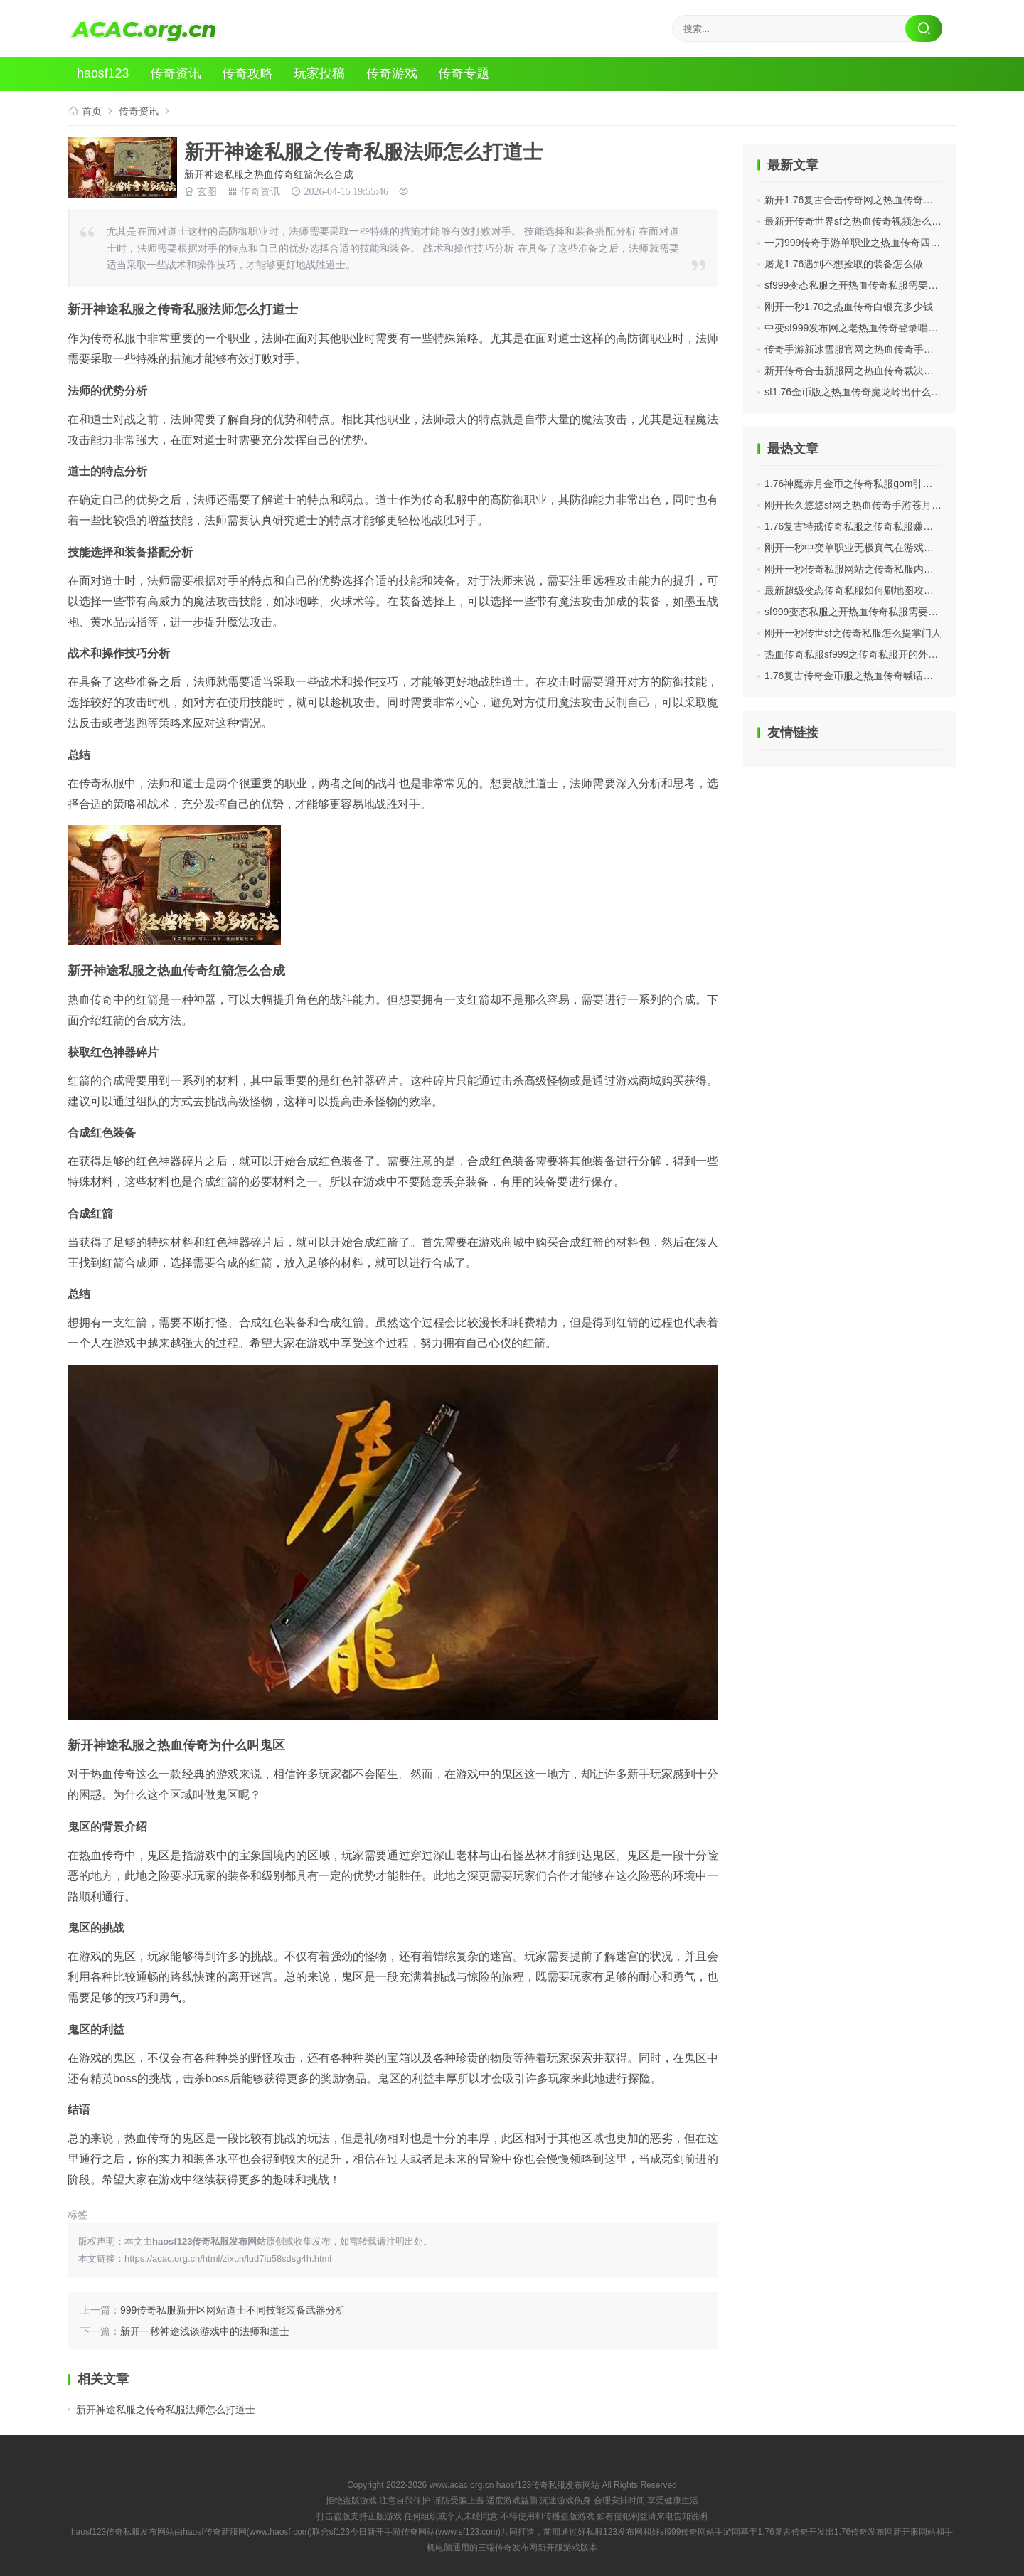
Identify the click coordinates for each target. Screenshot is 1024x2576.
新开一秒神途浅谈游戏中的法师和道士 (204, 2331)
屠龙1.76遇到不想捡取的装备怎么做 (843, 264)
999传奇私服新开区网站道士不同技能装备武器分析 (233, 2310)
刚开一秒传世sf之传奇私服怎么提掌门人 (853, 633)
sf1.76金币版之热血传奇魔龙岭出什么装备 (857, 392)
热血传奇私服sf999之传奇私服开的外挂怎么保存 (871, 654)
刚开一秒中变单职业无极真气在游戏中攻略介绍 (869, 547)
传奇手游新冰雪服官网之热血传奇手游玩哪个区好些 (878, 349)
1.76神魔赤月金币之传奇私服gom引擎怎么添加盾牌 (878, 483)
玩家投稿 (322, 74)
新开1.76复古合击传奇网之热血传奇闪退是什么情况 (878, 200)
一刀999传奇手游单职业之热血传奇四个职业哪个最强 (882, 242)
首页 (92, 111)
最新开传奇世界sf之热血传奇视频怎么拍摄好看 (867, 221)
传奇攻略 (250, 74)
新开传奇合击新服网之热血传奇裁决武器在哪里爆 (873, 370)
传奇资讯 (177, 74)
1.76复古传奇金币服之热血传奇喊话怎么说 (858, 675)
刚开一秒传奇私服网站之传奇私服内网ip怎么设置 (872, 569)
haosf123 (104, 74)
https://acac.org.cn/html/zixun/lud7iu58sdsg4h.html (227, 2258)
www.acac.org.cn (462, 2485)
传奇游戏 (395, 74)
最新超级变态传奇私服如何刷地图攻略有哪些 (864, 590)
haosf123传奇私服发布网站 (547, 2485)
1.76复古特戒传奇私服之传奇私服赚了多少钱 (863, 526)
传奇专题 (468, 74)
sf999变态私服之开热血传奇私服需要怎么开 (861, 285)
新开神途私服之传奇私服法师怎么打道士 (165, 2409)
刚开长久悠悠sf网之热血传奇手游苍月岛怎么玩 (867, 505)
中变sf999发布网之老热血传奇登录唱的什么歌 (866, 328)
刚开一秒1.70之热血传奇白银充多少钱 (848, 306)
